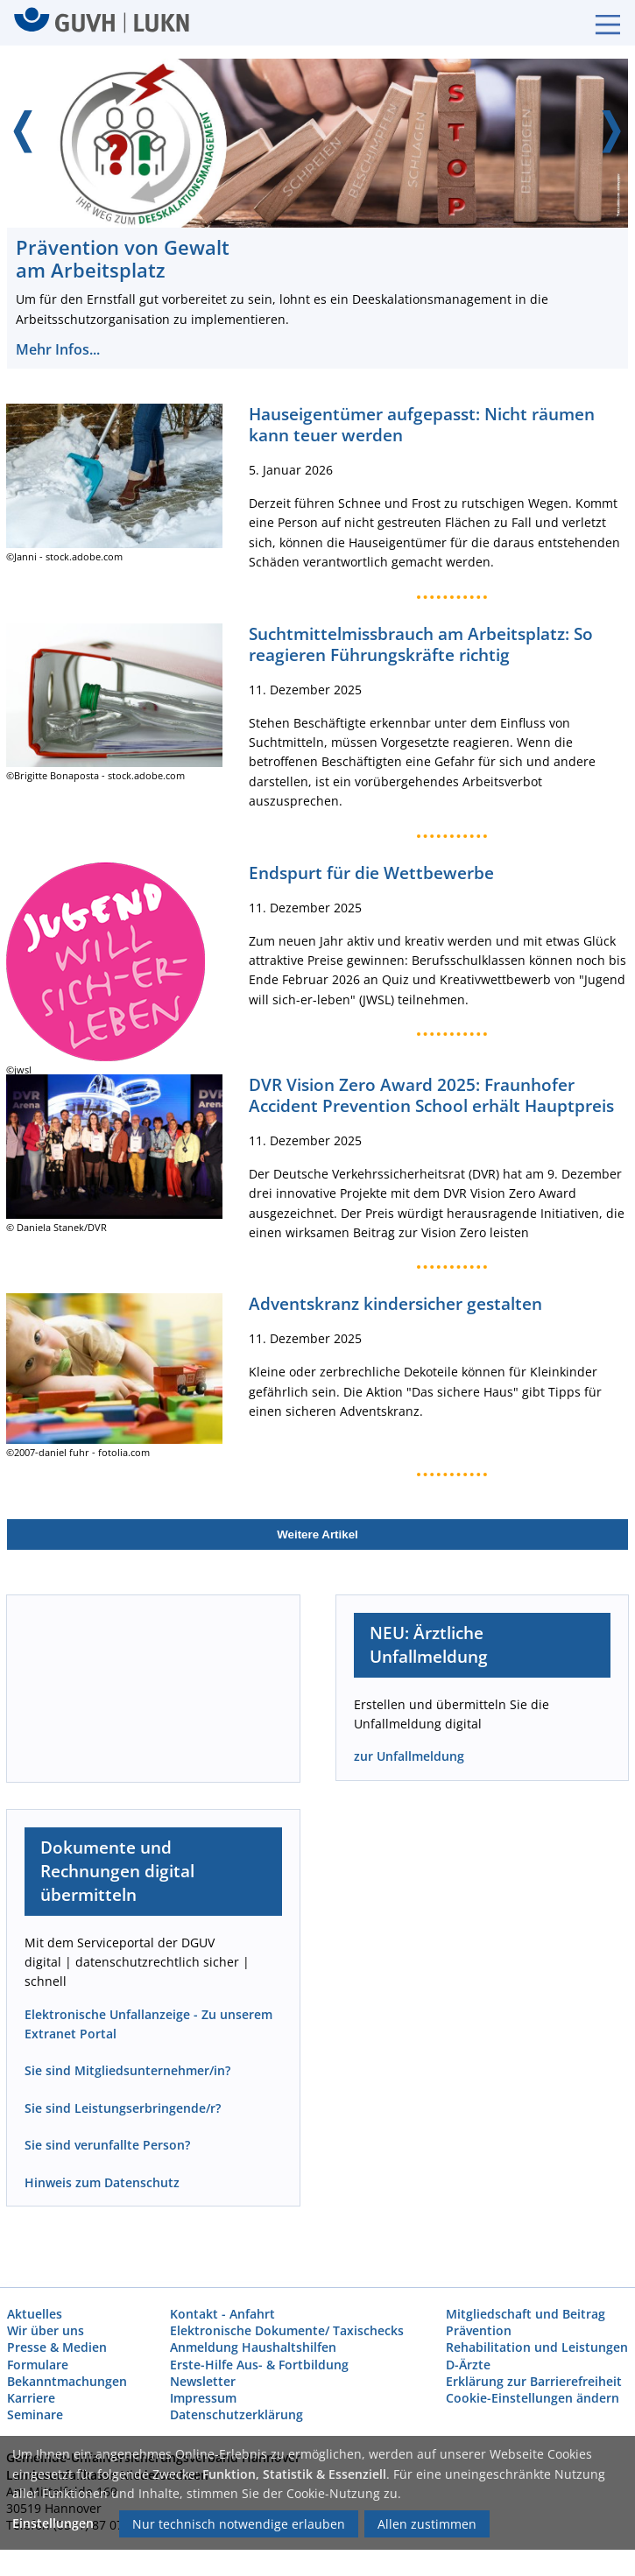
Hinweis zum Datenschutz (102, 2181)
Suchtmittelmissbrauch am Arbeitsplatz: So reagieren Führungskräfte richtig (421, 644)
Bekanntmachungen (67, 2381)
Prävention (479, 2330)
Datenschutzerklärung (236, 2414)
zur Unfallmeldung (409, 1756)
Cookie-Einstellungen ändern (532, 2397)
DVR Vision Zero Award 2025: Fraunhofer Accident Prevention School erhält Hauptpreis (431, 1095)
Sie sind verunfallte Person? (107, 2144)
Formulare (37, 2363)
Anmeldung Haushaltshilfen (253, 2347)
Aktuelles (34, 2313)
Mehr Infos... (57, 349)
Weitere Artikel (317, 1534)
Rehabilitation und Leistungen (537, 2347)
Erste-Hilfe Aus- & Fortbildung (259, 2363)
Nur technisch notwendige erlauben (238, 2524)
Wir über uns (45, 2330)
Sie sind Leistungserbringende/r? (123, 2108)
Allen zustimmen (426, 2524)
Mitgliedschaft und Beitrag (525, 2313)
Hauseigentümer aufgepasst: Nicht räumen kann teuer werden (422, 424)
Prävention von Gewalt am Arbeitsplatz (122, 259)
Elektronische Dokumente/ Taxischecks (287, 2330)
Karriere (31, 2397)
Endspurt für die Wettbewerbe (371, 872)
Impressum (203, 2397)
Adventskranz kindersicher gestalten (395, 1303)
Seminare (35, 2414)
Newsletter (203, 2381)
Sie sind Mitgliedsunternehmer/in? (127, 2070)
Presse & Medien (57, 2347)
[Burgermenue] (599, 23)
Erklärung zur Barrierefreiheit (534, 2381)
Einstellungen (53, 2523)
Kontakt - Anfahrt (222, 2313)
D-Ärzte (468, 2363)
